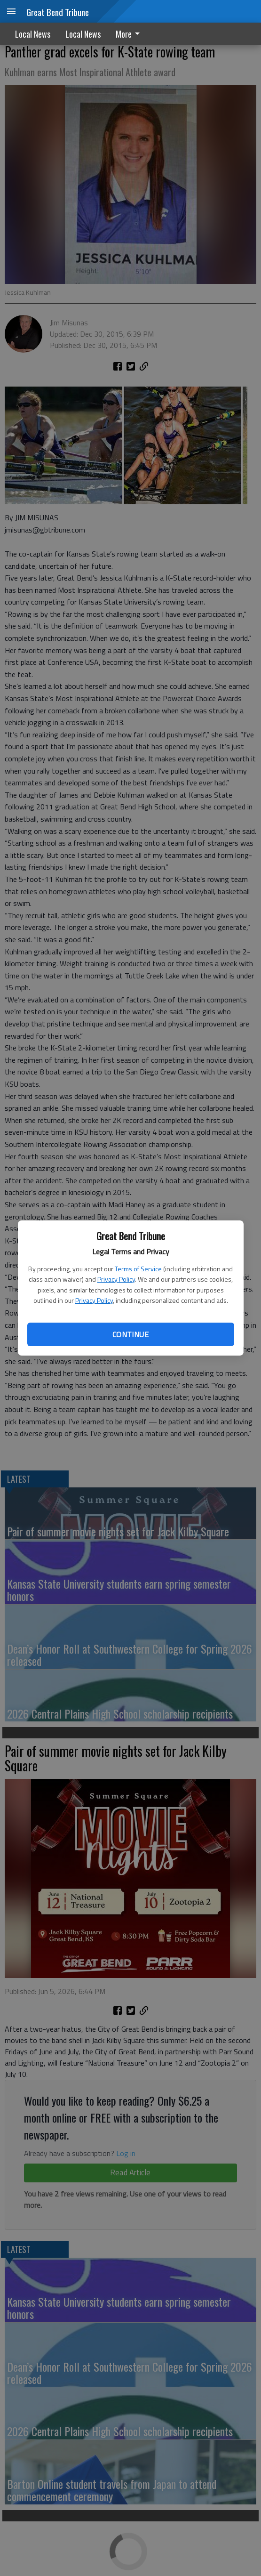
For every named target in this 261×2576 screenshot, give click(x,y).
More (129, 34)
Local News (32, 34)
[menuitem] (130, 34)
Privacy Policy (116, 1279)
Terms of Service (138, 1269)
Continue (130, 1334)
